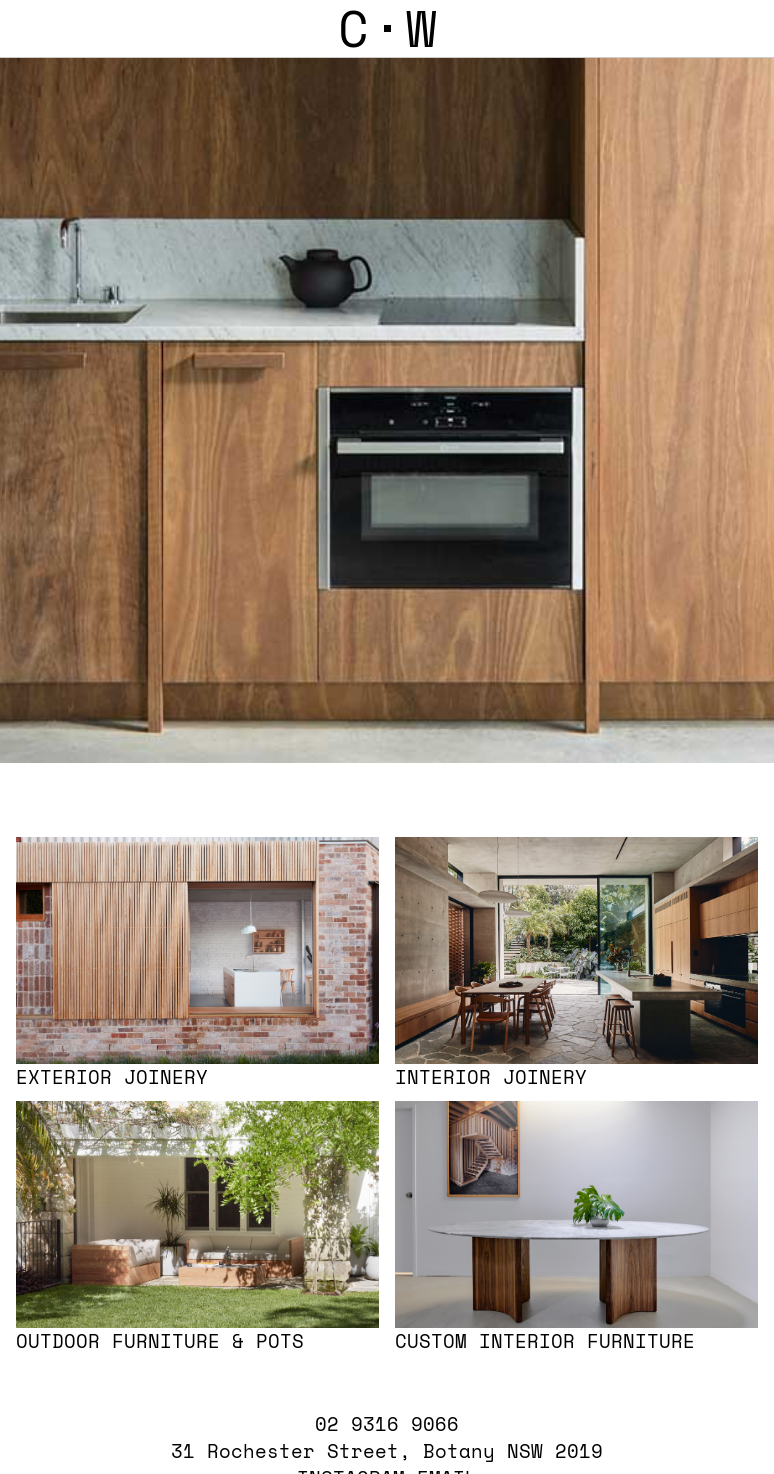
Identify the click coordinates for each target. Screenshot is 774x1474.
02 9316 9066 (387, 1419)
